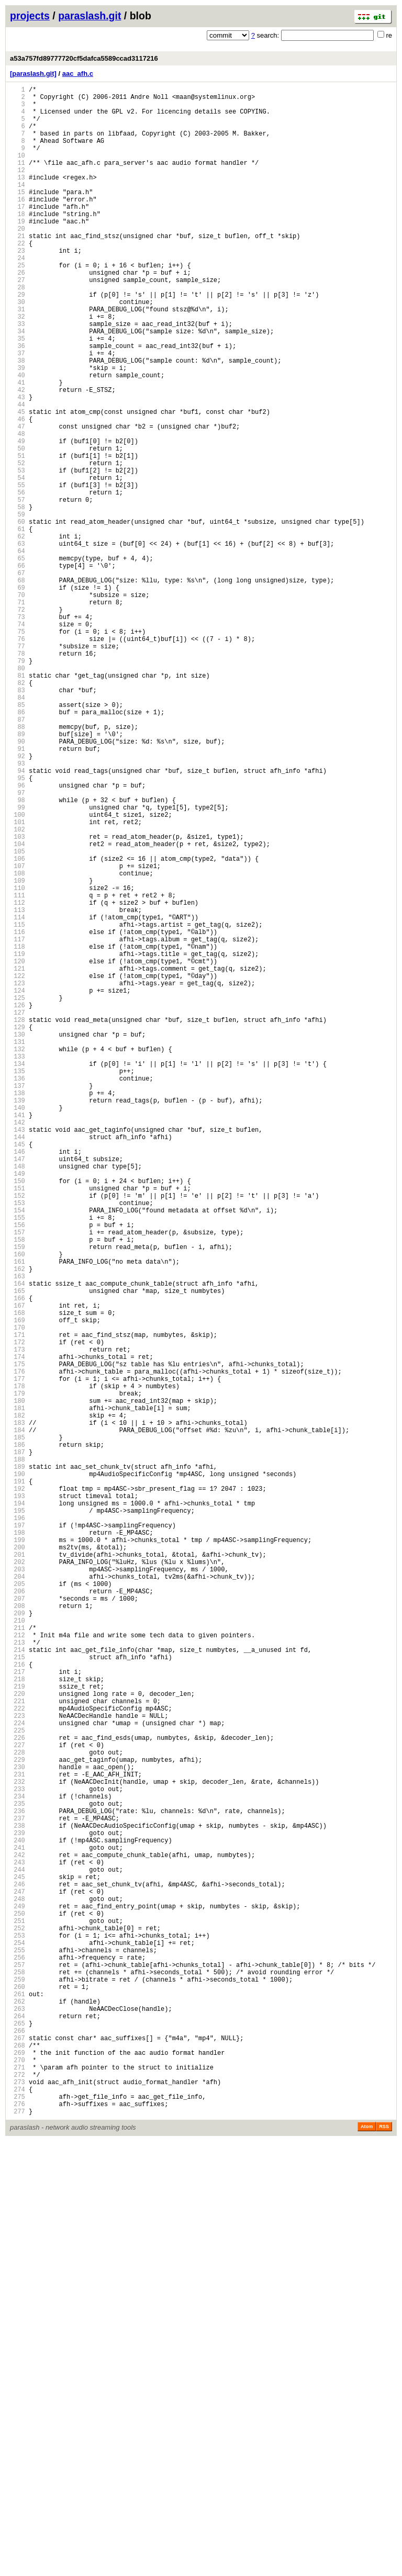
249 (17, 2296)
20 (17, 259)
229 (17, 2118)
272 (17, 2501)
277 (17, 2545)
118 (17, 1131)
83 (17, 820)
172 (17, 1611)
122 (17, 1167)
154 (17, 1451)
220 (17, 2038)
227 (17, 2101)
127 (17, 1211)
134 (17, 1273)
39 (17, 428)
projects (30, 15)
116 (17, 1113)
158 (17, 1487)
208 (17, 1932)
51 (17, 535)
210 (17, 1949)
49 (17, 517)
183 (17, 1709)
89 (17, 873)
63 (17, 642)
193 (17, 1798)
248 (17, 2287)
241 (17, 2225)
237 (17, 2190)
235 (17, 2172)
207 (17, 1923)
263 (17, 2421)
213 (17, 1976)
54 (17, 562)
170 (17, 1594)
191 (17, 1780)
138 (17, 1309)
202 (17, 1878)
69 (17, 695)
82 (17, 811)
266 (17, 2448)
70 (17, 704)
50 (17, 526)
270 (17, 2483)
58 (17, 597)
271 (17, 2492)
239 (17, 2207)
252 (17, 2323)
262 (17, 2412)
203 (17, 1887)
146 (17, 1380)
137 (17, 1300)
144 (17, 1362)
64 (17, 651)
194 (17, 1807)
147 (17, 1389)
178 (17, 1665)
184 (17, 1718)
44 (17, 473)
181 (17, 1692)
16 (17, 224)
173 (17, 1620)
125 (17, 1193)
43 (17, 464)
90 (17, 882)
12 (17, 188)
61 (17, 624)
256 (17, 2359)
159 (17, 1496)
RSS (384, 2561)
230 (17, 2127)
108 (17, 1042)
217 (17, 2012)
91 (17, 891)
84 (17, 829)
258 (17, 2376)
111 (17, 1069)
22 (17, 277)
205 (17, 1905)
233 (17, 2154)
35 (17, 393)
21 (17, 268)
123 (17, 1176)
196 (17, 1825)
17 (17, 233)
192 (17, 1789)
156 (17, 1469)
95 (17, 927)
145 (17, 1371)
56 (17, 580)
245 (17, 2261)
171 (17, 1603)
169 (17, 1585)
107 (17, 1033)
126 (17, 1202)
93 (17, 909)
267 (17, 2457)
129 (17, 1229)
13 (17, 197)
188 (17, 1754)
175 (17, 1638)
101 (17, 980)
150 (17, 1416)
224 (17, 2074)
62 (17, 633)
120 (17, 1149)
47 (17, 500)
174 (17, 1629)
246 (17, 2270)
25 (17, 304)
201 (17, 1869)
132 (17, 1256)
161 (17, 1514)
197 (17, 1834)
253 (17, 2332)
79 (17, 784)
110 (17, 1060)
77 (17, 766)
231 (17, 2136)
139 (17, 1318)
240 (17, 2216)
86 (17, 846)
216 (17, 2003)
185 (17, 1727)
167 (17, 1567)
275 (17, 2528)
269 (17, 2474)
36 (17, 402)
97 (17, 944)
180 (17, 1683)
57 (17, 588)
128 (17, 1220)
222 (17, 2056)
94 (17, 918)
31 (17, 357)
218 (17, 2021)
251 (17, 2314)
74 (17, 740)
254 (17, 2341)
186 (17, 1736)
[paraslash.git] (33, 73)
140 (17, 1327)
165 (17, 1549)
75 (17, 749)
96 (17, 935)
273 (17, 2510)
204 (17, 1896)
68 (17, 686)
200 (17, 1861)
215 (17, 1994)
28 (17, 331)
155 (17, 1460)
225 (17, 2083)
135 (17, 1282)
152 (17, 1434)
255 (17, 2350)
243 (17, 2243)
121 (17, 1158)
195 (17, 1816)
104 (17, 1007)
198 (17, 1843)
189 (17, 1763)
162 (17, 1522)
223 (17, 2065)
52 (17, 544)
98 (17, 953)
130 (17, 1238)
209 (17, 1941)
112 (17, 1078)
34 (17, 384)
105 (17, 1015)
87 (17, 855)
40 (17, 437)
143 (17, 1353)
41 (17, 446)
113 (17, 1087)
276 (17, 2537)
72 (17, 722)
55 (17, 571)
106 (17, 1024)
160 (17, 1505)
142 (17, 1345)
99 (17, 962)
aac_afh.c (77, 73)
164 (17, 1540)
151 (17, 1425)
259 (17, 2385)
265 (17, 2439)
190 (17, 1772)
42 (17, 455)
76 (17, 757)
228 (17, 2110)
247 (17, 2279)
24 (17, 295)
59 (17, 606)
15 (17, 215)
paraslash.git (89, 15)
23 (17, 286)
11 (17, 179)
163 (17, 1531)
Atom (367, 2561)
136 (17, 1291)
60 (17, 615)
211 (17, 1958)
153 (17, 1442)
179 (17, 1674)
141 (17, 1336)
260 (17, 2394)
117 (17, 1122)
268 (17, 2465)
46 (17, 491)
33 (17, 375)
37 (17, 411)
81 (17, 802)
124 (17, 1184)
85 (17, 838)
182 (17, 1700)
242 (17, 2234)
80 (17, 793)
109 (17, 1051)
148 (17, 1398)
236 (17, 2181)
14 (17, 206)
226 (17, 2092)
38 (17, 419)
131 (17, 1247)
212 (17, 1967)
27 (17, 322)
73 (17, 731)
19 (17, 250)
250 (17, 2305)
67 (17, 677)
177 (17, 1656)
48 (17, 508)
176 (17, 1647)
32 (17, 366)
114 (17, 1096)
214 (17, 1985)
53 (17, 553)
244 (17, 2252)
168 (17, 1576)
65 (17, 660)
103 (17, 998)
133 (17, 1265)
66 (17, 669)
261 (17, 2403)
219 (17, 2030)
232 (17, 2145)
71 (17, 713)
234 (17, 2163)
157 (17, 1478)
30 (17, 348)
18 (17, 242)
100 (17, 971)
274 (17, 2519)
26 (17, 313)
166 (17, 1558)
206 (17, 1914)
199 (17, 1852)
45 (17, 482)
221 (17, 2047)
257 (17, 2368)
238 (17, 2199)
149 (17, 1407)
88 (17, 864)
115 (17, 1104)
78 (17, 775)
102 (17, 989)
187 (17, 1745)
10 (17, 170)
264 (17, 2430)
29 (17, 339)
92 (17, 900)
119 (17, 1140)
